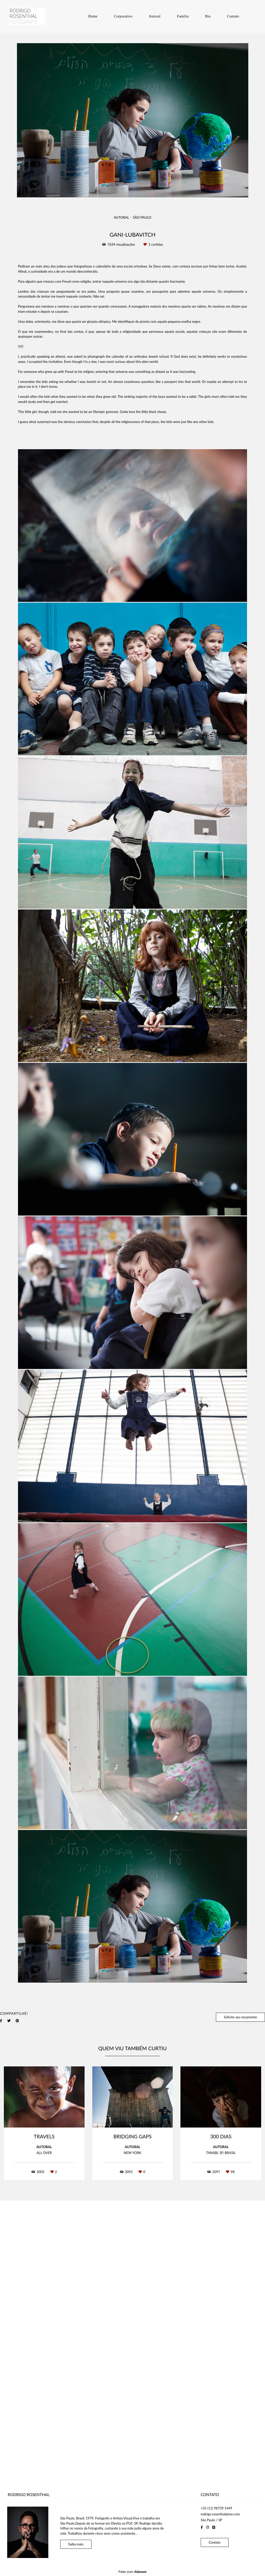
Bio (208, 16)
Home (92, 16)
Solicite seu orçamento (240, 2317)
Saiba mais (76, 2551)
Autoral (155, 16)
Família (183, 16)
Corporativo (123, 16)
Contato (233, 16)
